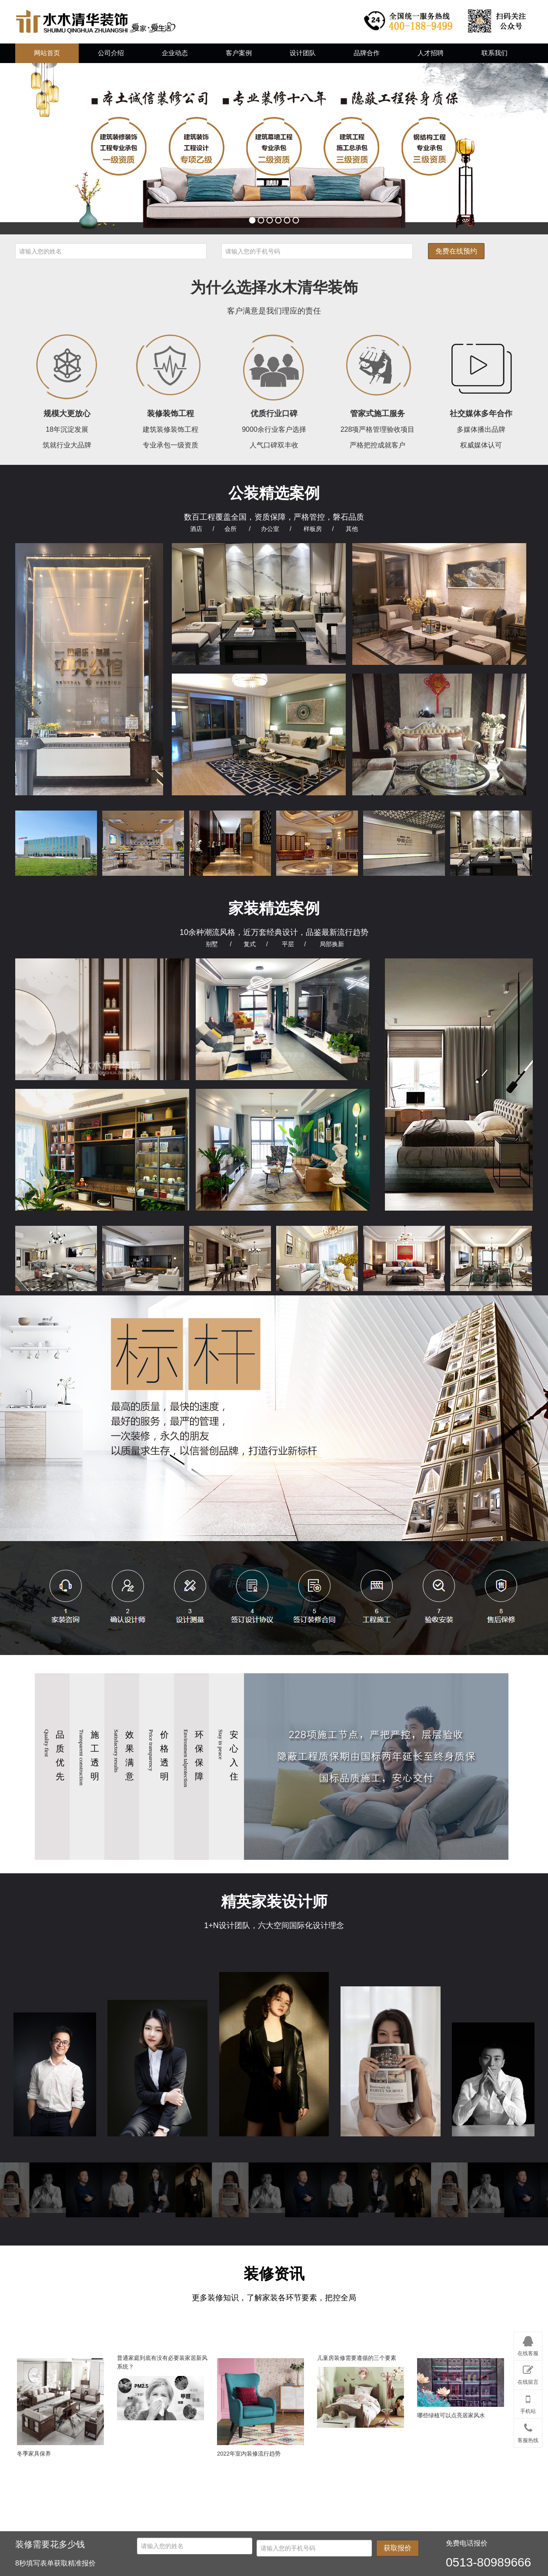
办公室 (270, 528)
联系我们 (494, 53)
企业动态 (175, 53)
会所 (230, 528)
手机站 (528, 2402)
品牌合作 (367, 53)
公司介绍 (111, 53)
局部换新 (332, 944)
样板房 (313, 528)
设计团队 (303, 53)
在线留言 (528, 2373)
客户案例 (239, 53)
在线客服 (528, 2344)
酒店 (196, 528)
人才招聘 (431, 53)
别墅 (212, 944)
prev (24, 149)
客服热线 (528, 2431)
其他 (352, 528)
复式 (250, 944)
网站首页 (47, 53)
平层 (288, 944)
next (524, 149)
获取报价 (397, 2548)
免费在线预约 (456, 251)
